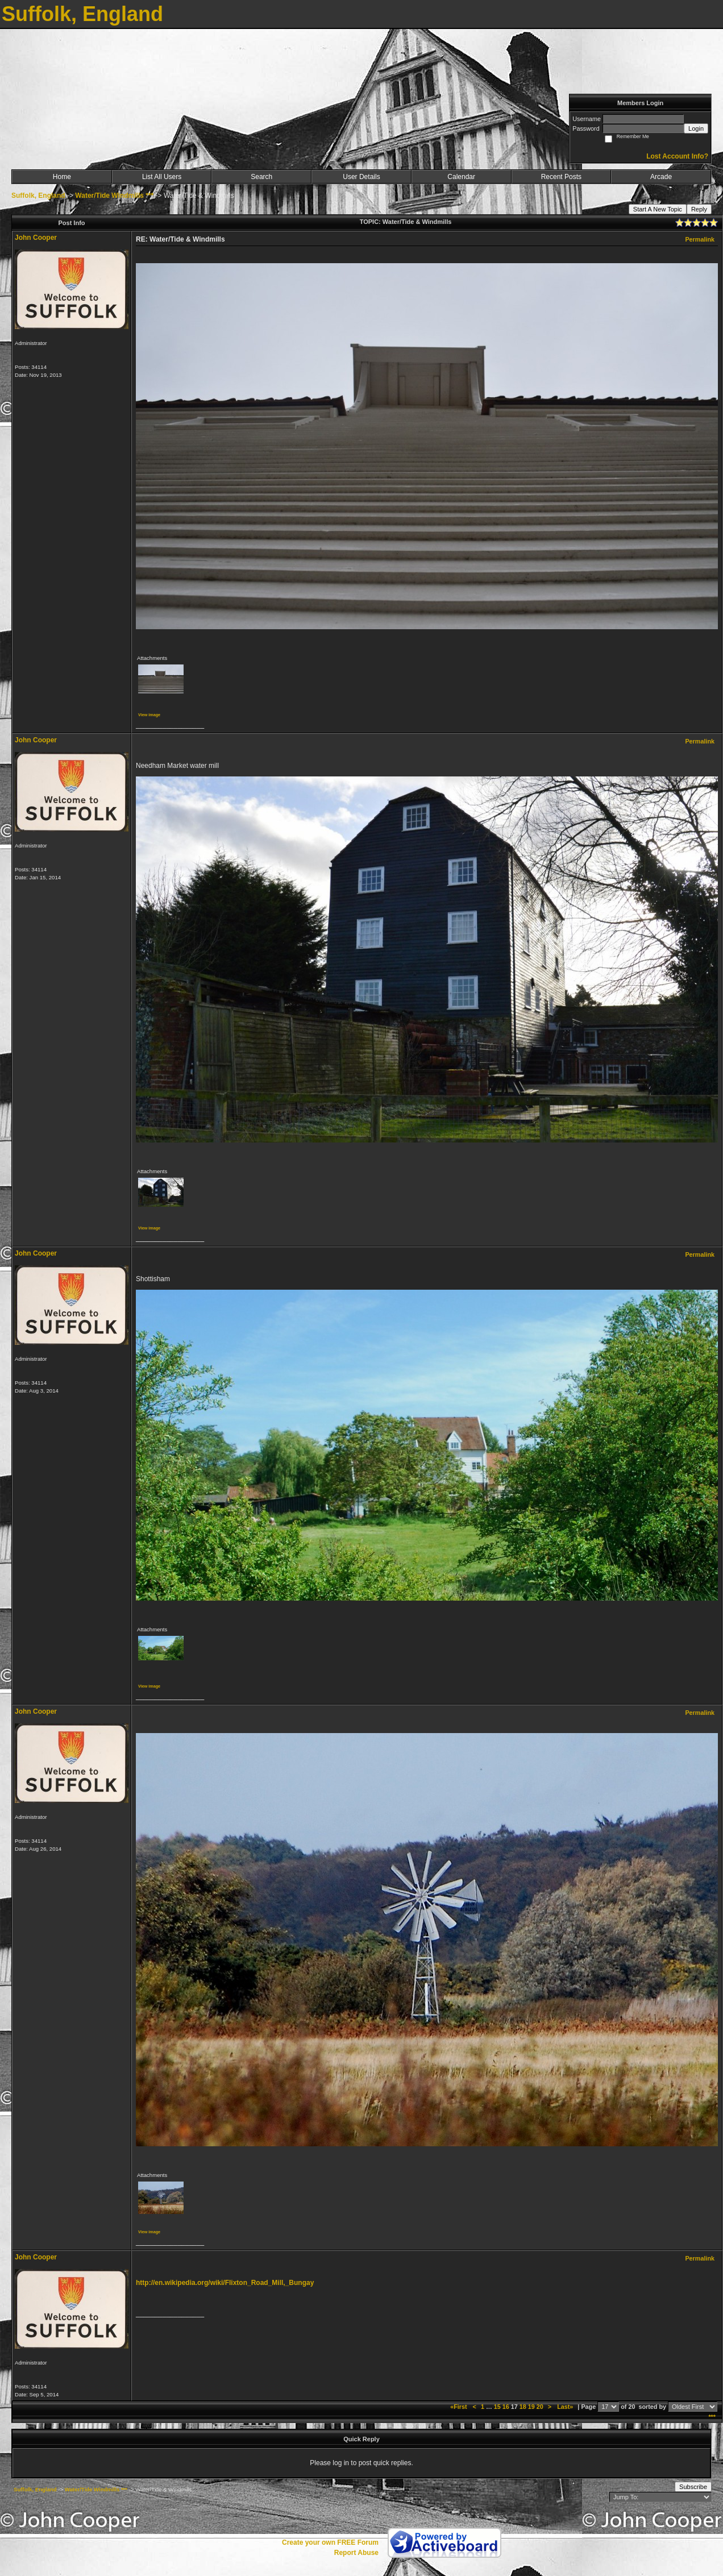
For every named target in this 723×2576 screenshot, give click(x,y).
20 (540, 2406)
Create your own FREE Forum (330, 2542)
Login (696, 128)
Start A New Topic (657, 209)
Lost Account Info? (677, 156)
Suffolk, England (38, 196)
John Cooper (36, 238)
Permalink (699, 239)
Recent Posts (561, 177)
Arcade (661, 177)
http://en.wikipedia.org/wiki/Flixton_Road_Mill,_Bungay (225, 2283)
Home (62, 177)
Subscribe (693, 2486)
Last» (566, 2406)
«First (459, 2406)
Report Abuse (356, 2553)
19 (531, 2406)
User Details (361, 177)
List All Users (161, 177)
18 (523, 2406)
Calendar (461, 177)
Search (261, 177)
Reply (699, 209)
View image (149, 714)
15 (497, 2406)
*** (712, 2416)
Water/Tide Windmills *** (115, 196)
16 (505, 2406)
